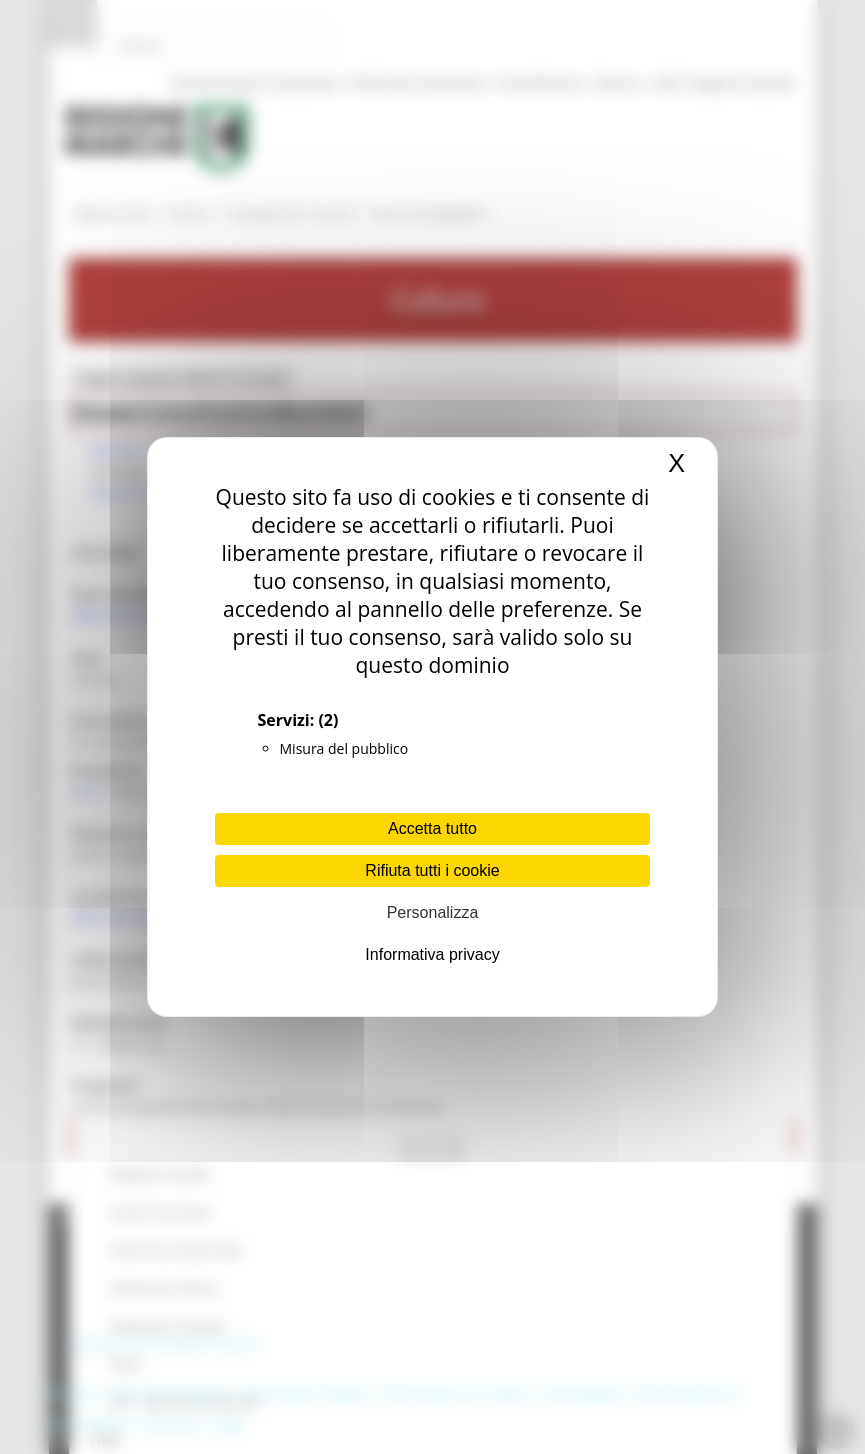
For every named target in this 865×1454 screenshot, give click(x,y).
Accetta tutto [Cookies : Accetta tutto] (432, 828)
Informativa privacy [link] (432, 954)
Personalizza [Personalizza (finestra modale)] (433, 912)
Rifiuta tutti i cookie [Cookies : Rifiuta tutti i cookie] (432, 870)
